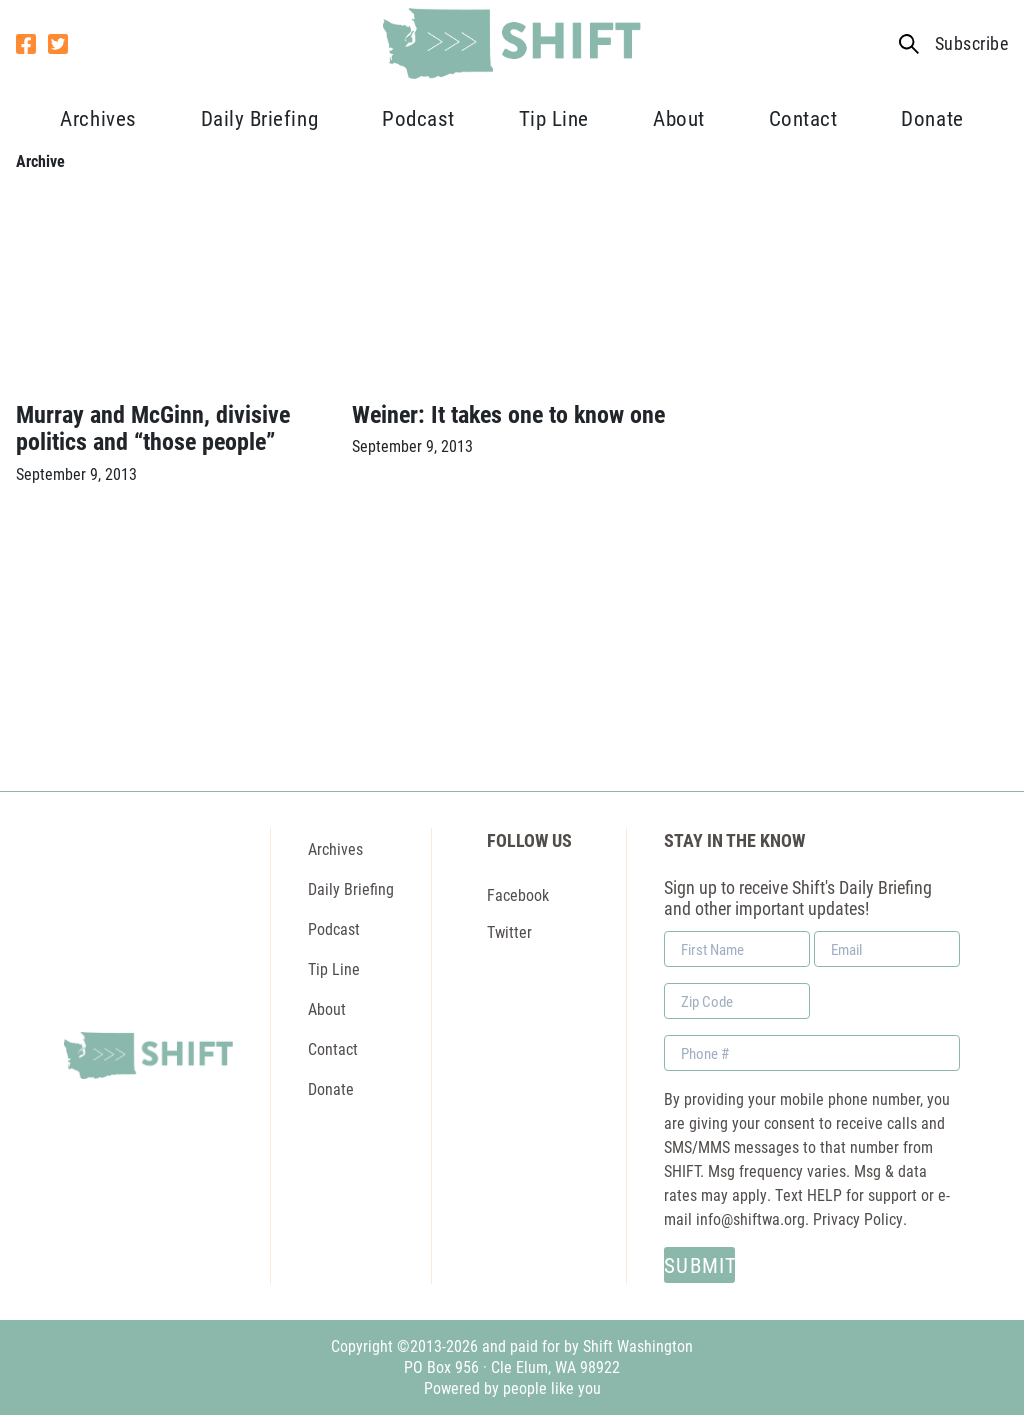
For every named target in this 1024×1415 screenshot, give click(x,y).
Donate (932, 118)
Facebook (518, 894)
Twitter (509, 931)
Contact (803, 118)
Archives (98, 118)
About (679, 118)
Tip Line (554, 118)
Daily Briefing (259, 118)
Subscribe (971, 43)
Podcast (418, 118)
